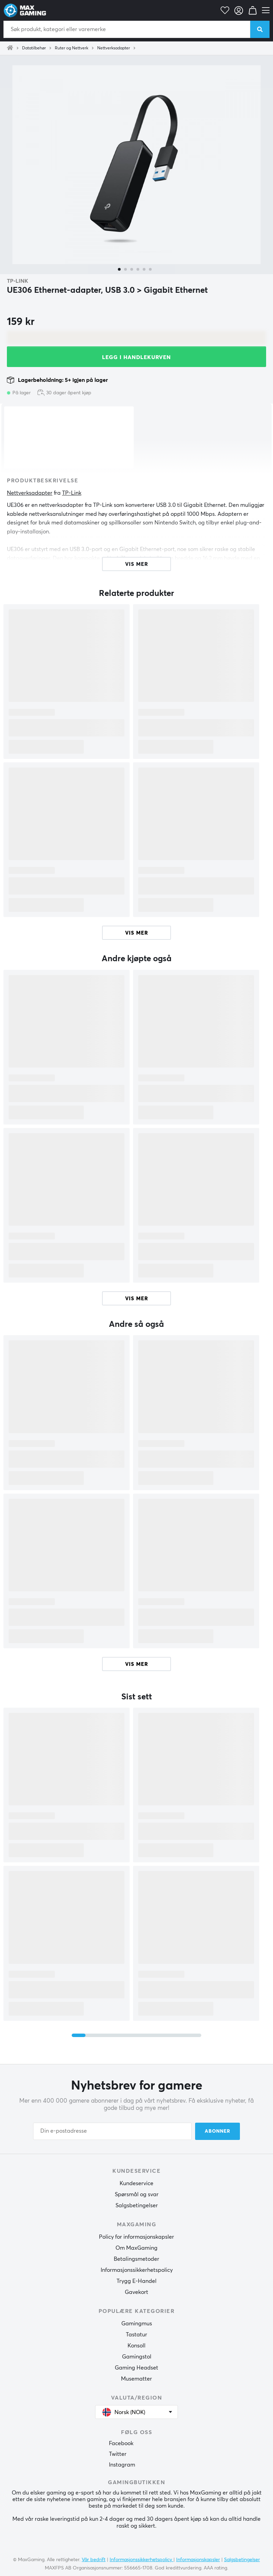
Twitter (118, 2454)
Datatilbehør (34, 48)
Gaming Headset (136, 2368)
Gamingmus (136, 2323)
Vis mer (136, 933)
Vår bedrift (93, 2559)
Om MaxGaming (136, 2248)
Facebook (121, 2443)
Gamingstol (136, 2357)
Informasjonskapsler (198, 2559)
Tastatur (136, 2334)
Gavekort (136, 2292)
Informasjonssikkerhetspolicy (137, 2270)
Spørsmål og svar (137, 2194)
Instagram (122, 2465)
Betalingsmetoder (136, 2259)
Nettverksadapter (113, 48)
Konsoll (136, 2345)
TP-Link (17, 281)
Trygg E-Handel (136, 2281)
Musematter (136, 2379)
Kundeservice (136, 2183)
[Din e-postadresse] (112, 2131)
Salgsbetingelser (136, 2205)
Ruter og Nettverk (71, 48)
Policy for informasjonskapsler (136, 2237)
